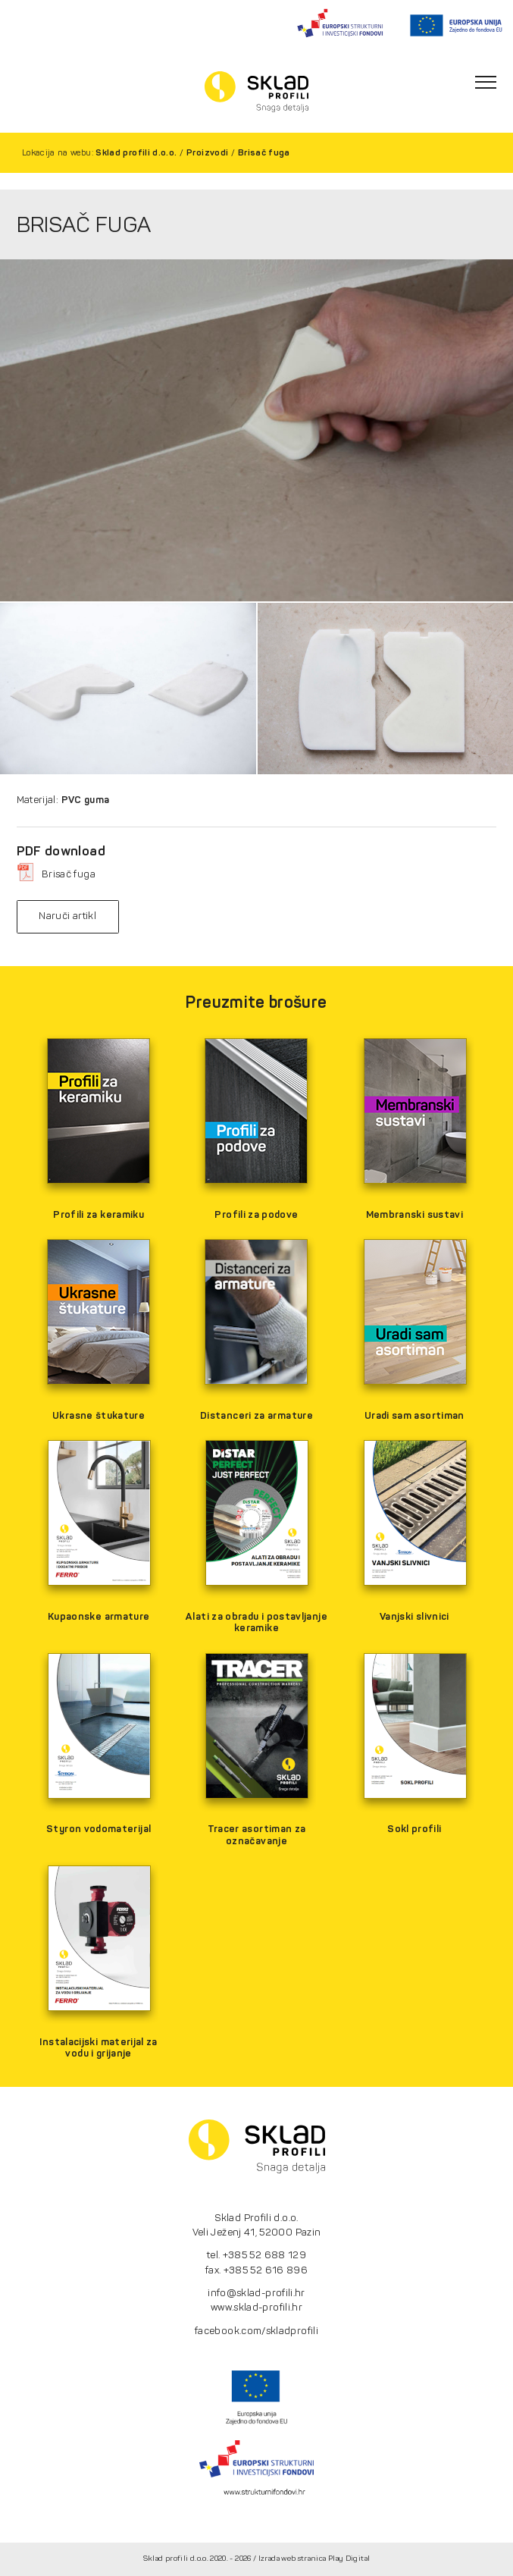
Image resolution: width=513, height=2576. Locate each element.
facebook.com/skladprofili (256, 2330)
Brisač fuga (264, 152)
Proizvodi (207, 152)
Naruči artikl (67, 915)
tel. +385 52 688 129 (256, 2255)
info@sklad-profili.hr (256, 2292)
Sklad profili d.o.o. (136, 152)
